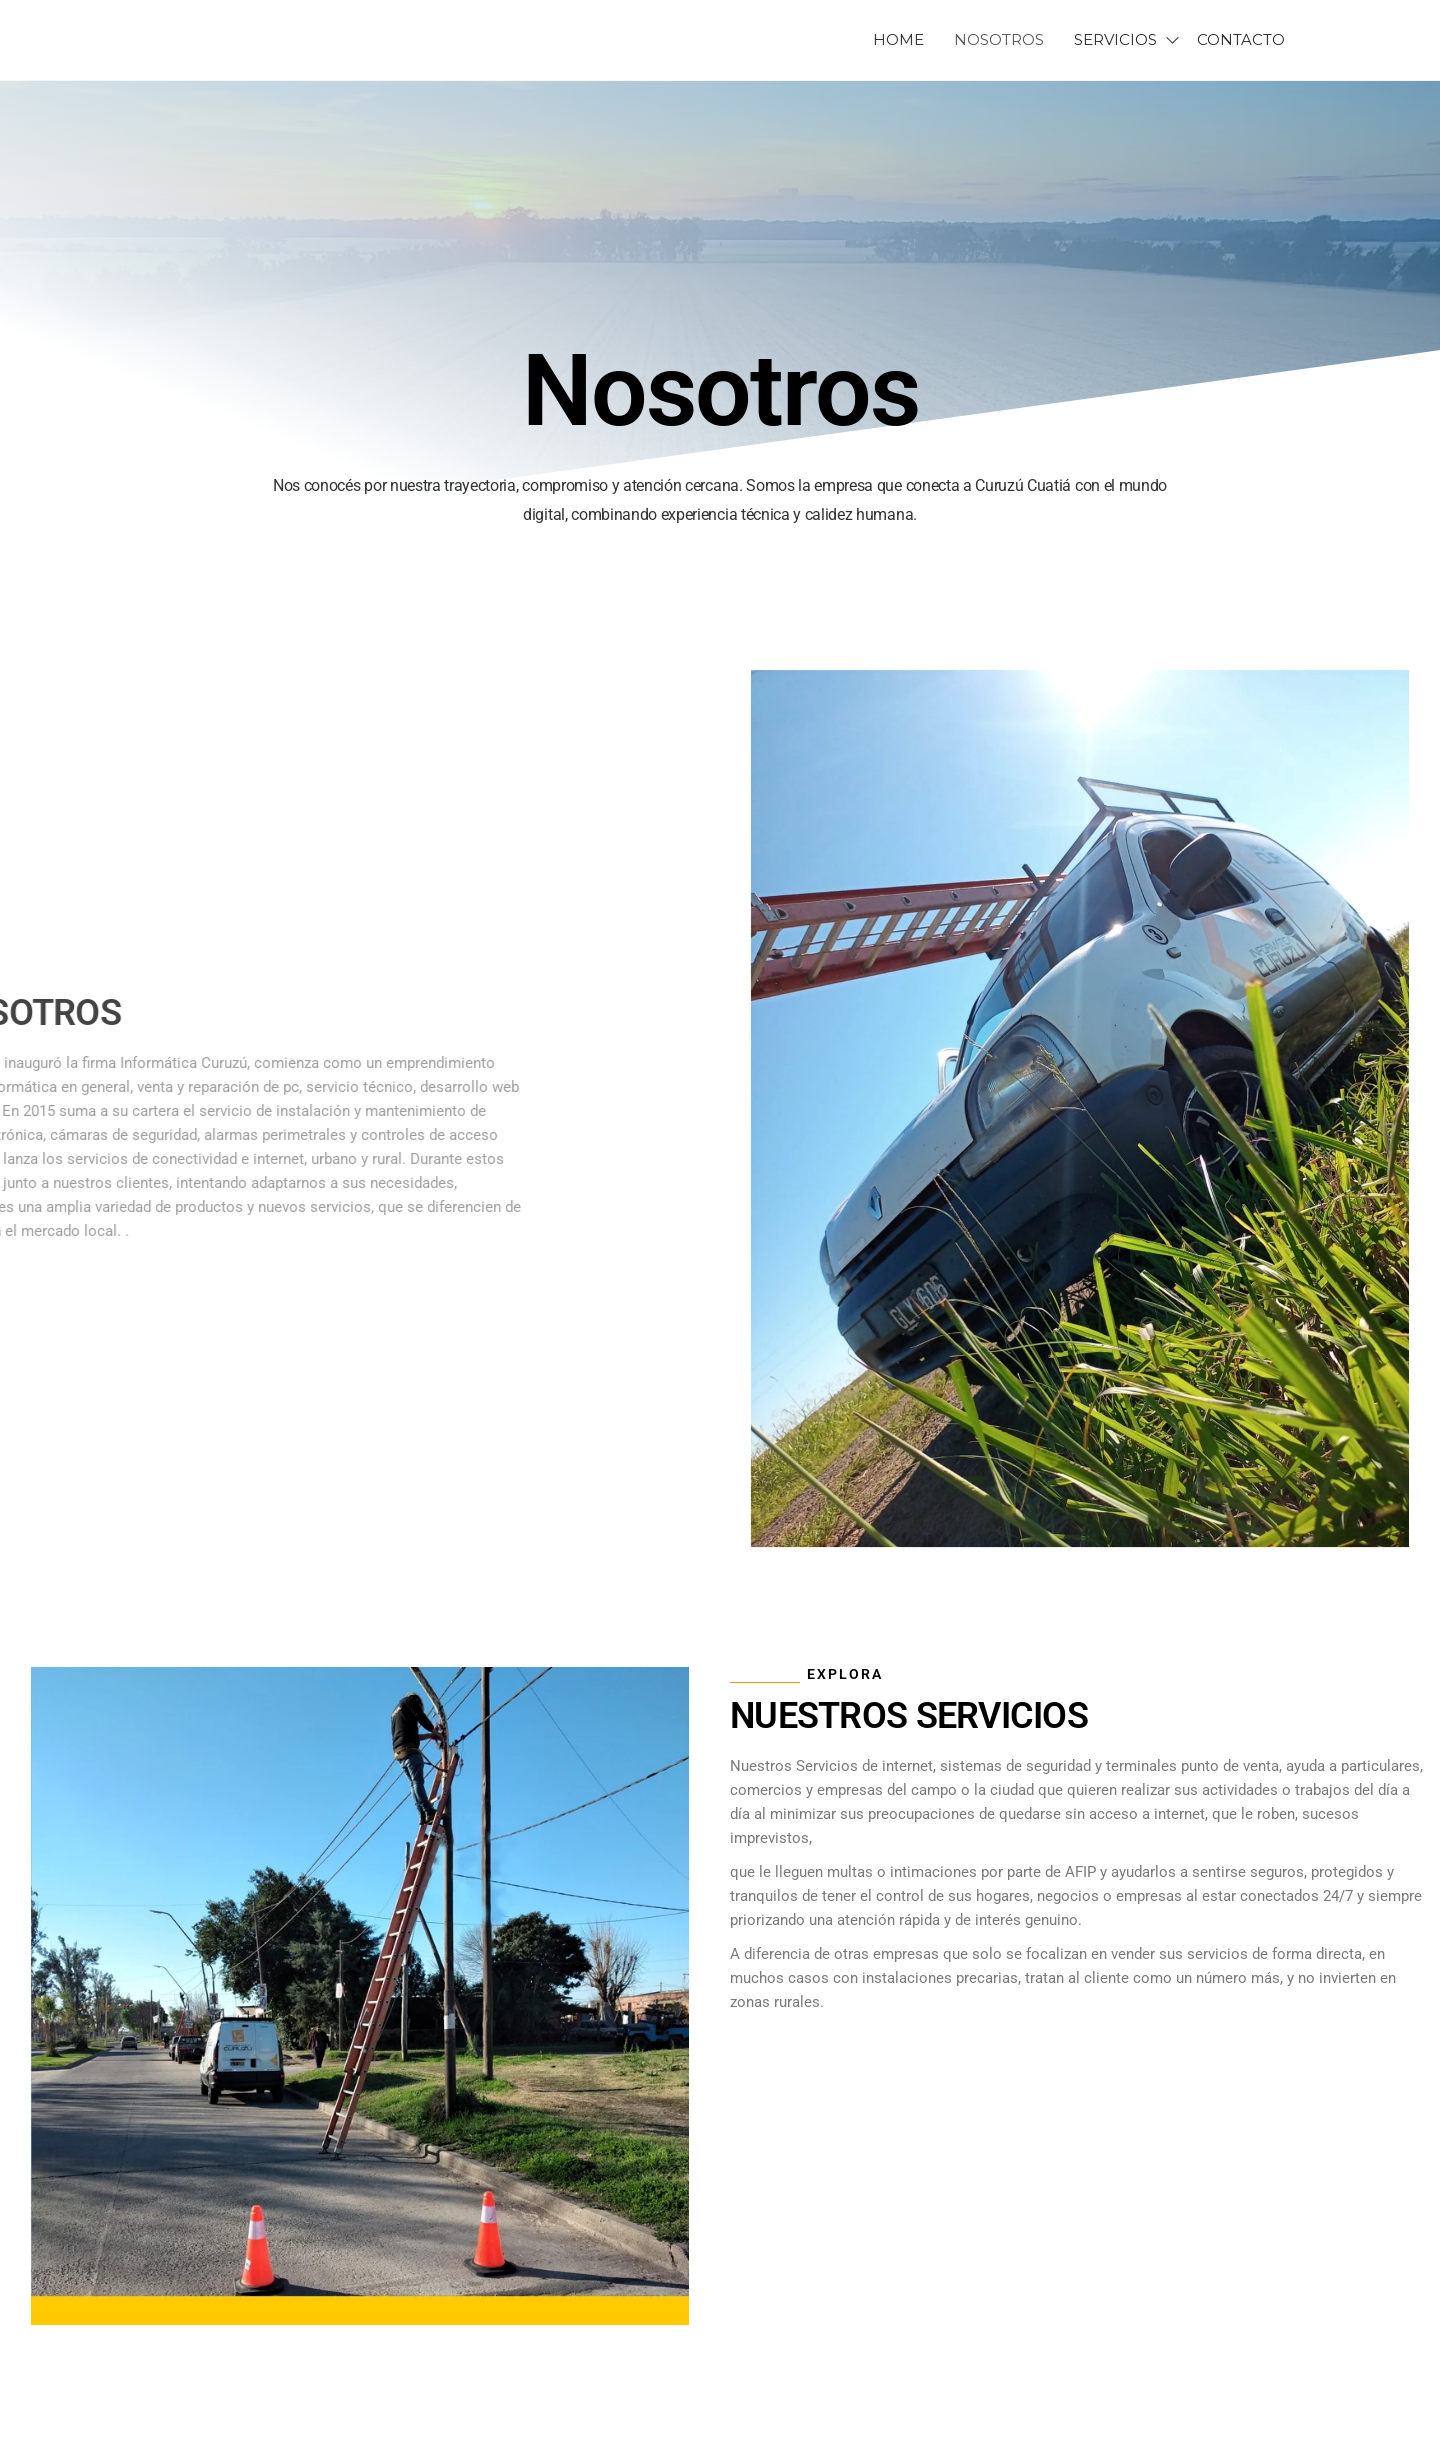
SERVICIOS (1115, 39)
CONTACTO (1241, 39)
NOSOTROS (999, 39)
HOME (898, 39)
